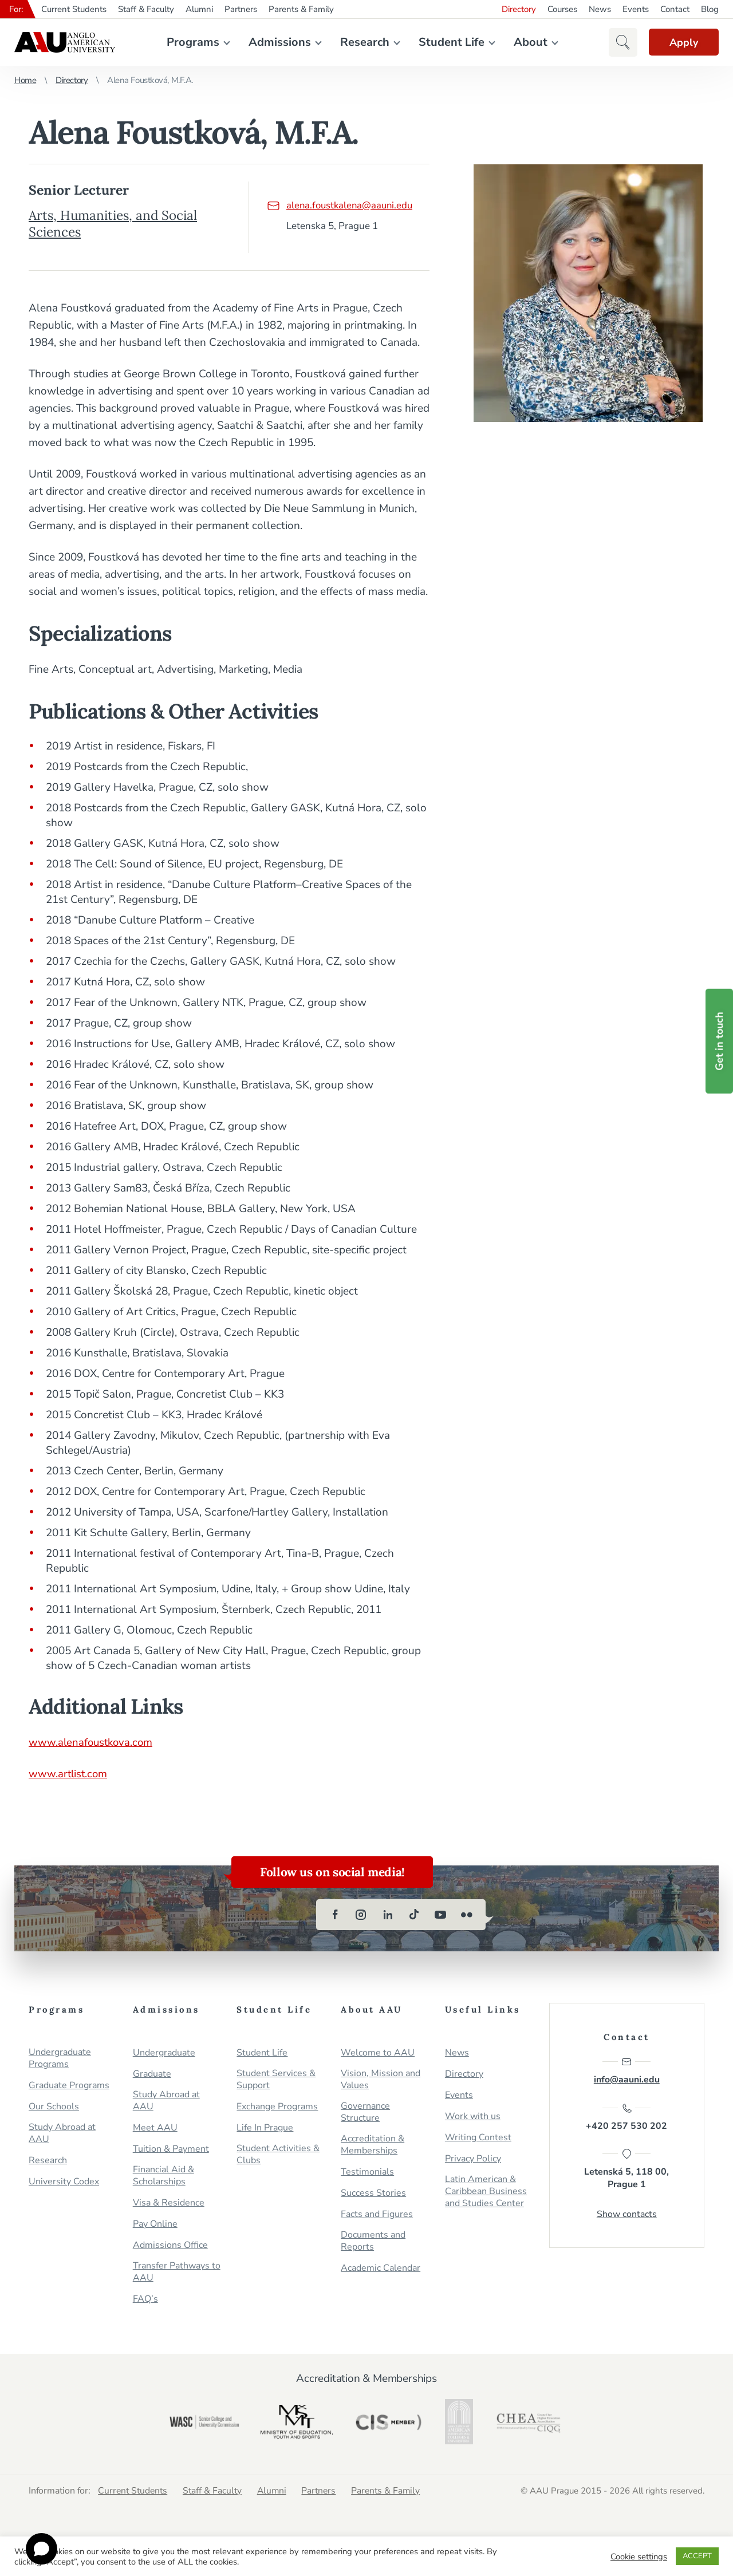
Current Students (74, 9)
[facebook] (335, 1914)
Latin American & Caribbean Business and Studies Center (486, 2191)
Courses (562, 9)
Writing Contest (478, 2138)
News (600, 9)
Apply (681, 42)
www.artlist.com (69, 1773)
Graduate (152, 2074)
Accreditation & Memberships (372, 2145)
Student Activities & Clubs (278, 2155)
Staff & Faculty (146, 9)
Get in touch (719, 1040)
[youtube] (440, 1914)
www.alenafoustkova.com (92, 1742)
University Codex (64, 2182)
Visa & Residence (168, 2203)
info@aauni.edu (627, 2071)
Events (635, 9)
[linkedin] (387, 1914)
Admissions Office (170, 2245)
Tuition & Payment (171, 2149)
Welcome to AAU (378, 2053)
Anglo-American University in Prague (64, 42)
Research (362, 42)
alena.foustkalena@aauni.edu (340, 205)
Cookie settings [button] (638, 2556)
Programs (190, 42)
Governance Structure (365, 2112)
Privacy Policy (473, 2159)
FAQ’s (145, 2299)
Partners (240, 9)
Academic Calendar (380, 2268)
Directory (519, 9)
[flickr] (466, 1914)
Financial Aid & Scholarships (163, 2176)
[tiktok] (414, 1914)
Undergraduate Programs (60, 2058)
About (528, 42)
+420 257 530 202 (626, 2118)
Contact (674, 9)
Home (25, 80)
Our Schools (54, 2107)
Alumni (199, 9)
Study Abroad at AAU (62, 2133)
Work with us (473, 2116)
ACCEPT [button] (697, 2556)
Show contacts (627, 2216)
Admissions (277, 42)
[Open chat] (41, 2549)
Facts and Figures (377, 2214)
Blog (710, 9)
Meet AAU (155, 2128)
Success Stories (373, 2193)
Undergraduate (164, 2053)
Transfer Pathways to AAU (176, 2272)
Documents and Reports (373, 2241)
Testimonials (367, 2172)
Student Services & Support (276, 2080)
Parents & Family (301, 9)
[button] (618, 42)
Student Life (449, 42)
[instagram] (361, 1914)
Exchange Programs (277, 2107)
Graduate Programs (69, 2086)
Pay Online (155, 2224)
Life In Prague (265, 2128)
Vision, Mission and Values (380, 2080)
